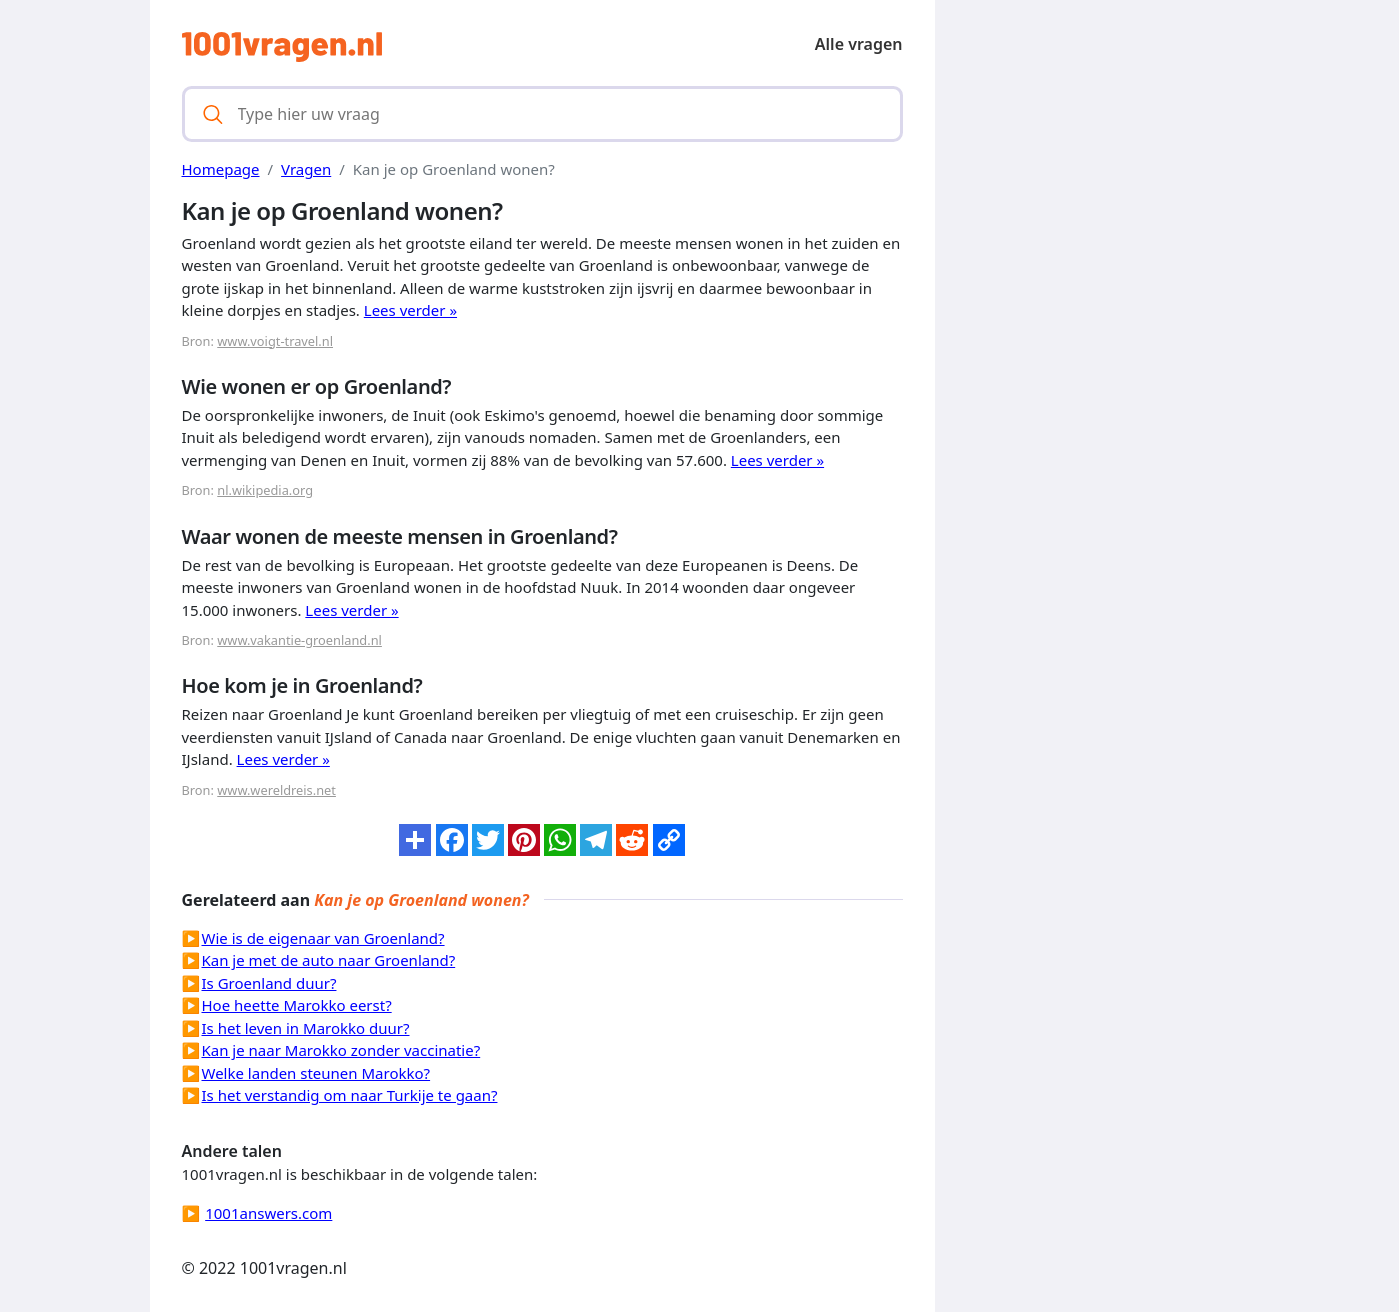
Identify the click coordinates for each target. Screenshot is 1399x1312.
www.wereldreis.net (276, 790)
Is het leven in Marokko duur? (306, 1028)
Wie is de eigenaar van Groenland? (323, 938)
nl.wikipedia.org (265, 490)
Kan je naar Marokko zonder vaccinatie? (341, 1050)
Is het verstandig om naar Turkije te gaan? (350, 1095)
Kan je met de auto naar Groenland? (329, 960)
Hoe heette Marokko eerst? (297, 1005)
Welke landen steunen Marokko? (316, 1073)
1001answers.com (268, 1213)
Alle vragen (859, 44)
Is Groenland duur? (269, 983)
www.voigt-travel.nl (275, 341)
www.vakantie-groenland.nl (299, 640)
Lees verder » (410, 310)
